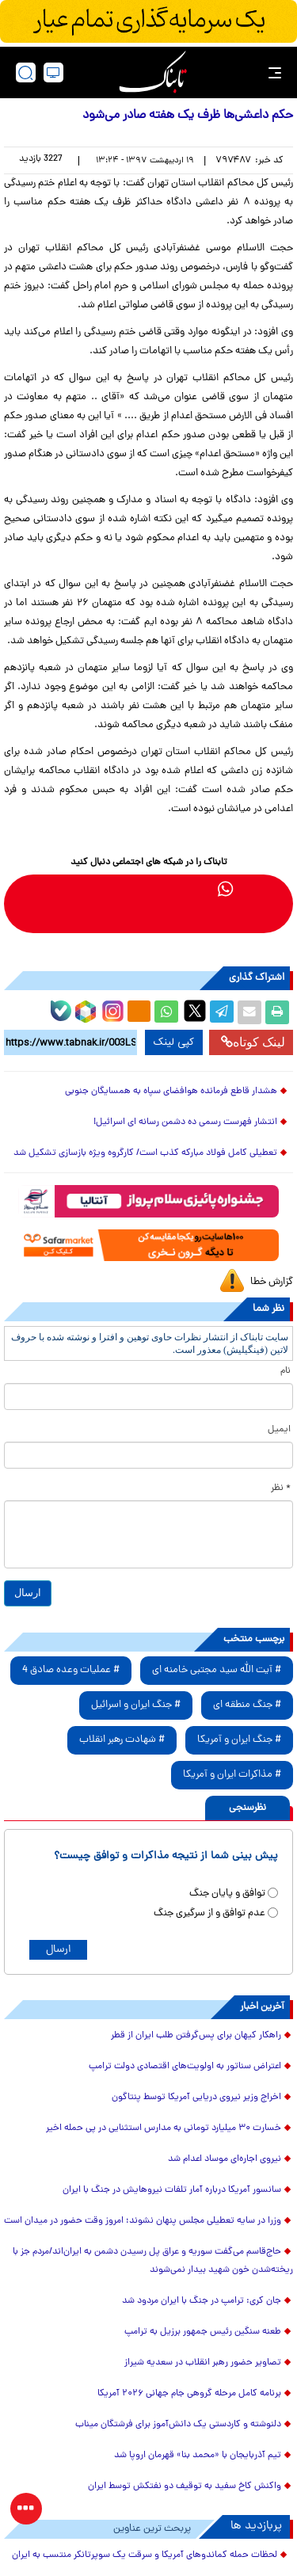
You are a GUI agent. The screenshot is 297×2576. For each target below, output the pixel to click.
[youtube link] (164, 919)
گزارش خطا (271, 1282)
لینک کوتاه (253, 1042)
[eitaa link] (72, 888)
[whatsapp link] (226, 888)
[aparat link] (133, 919)
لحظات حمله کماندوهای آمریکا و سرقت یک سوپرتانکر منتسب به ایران (144, 2555)
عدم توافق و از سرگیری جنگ (209, 1913)
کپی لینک (174, 1042)
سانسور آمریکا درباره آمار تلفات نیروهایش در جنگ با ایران (172, 2190)
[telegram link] (195, 888)
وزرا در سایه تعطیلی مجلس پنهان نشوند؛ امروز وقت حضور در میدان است (142, 2221)
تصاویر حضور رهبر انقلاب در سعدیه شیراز (202, 2363)
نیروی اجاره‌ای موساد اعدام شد (224, 2159)
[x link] (41, 888)
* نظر (281, 1488)
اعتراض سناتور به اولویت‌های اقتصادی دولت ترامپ (185, 2067)
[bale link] (164, 888)
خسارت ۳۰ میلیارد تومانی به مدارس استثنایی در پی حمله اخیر (163, 2128)
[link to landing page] (153, 72)
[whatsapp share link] (166, 1012)
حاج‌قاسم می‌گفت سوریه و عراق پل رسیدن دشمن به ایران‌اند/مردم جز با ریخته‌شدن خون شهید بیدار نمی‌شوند (153, 2261)
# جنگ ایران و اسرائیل (136, 1705)
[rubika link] (257, 888)
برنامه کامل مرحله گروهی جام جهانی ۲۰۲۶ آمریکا (189, 2394)
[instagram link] (102, 888)
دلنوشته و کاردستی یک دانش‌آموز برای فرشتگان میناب (178, 2425)
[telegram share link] (222, 1012)
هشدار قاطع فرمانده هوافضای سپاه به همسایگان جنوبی (171, 1091)
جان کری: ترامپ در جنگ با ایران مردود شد (201, 2301)
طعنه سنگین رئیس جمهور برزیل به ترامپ (202, 2332)
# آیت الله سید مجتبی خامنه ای (216, 1670)
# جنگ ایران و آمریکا (239, 1739)
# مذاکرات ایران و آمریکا (232, 1774)
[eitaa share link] (138, 1012)
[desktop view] (53, 72)
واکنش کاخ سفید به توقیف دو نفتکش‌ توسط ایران (184, 2486)
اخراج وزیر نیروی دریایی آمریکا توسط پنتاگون (196, 2097)
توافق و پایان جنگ (227, 1893)
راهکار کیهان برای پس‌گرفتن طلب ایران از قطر (196, 2036)
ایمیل (279, 1430)
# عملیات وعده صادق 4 (71, 1670)
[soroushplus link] (133, 888)
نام (285, 1371)
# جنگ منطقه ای (247, 1705)
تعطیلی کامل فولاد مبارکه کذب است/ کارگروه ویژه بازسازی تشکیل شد (145, 1153)
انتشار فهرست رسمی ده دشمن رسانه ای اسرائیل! (185, 1122)
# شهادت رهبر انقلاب (122, 1739)
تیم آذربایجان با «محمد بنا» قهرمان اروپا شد (197, 2455)
